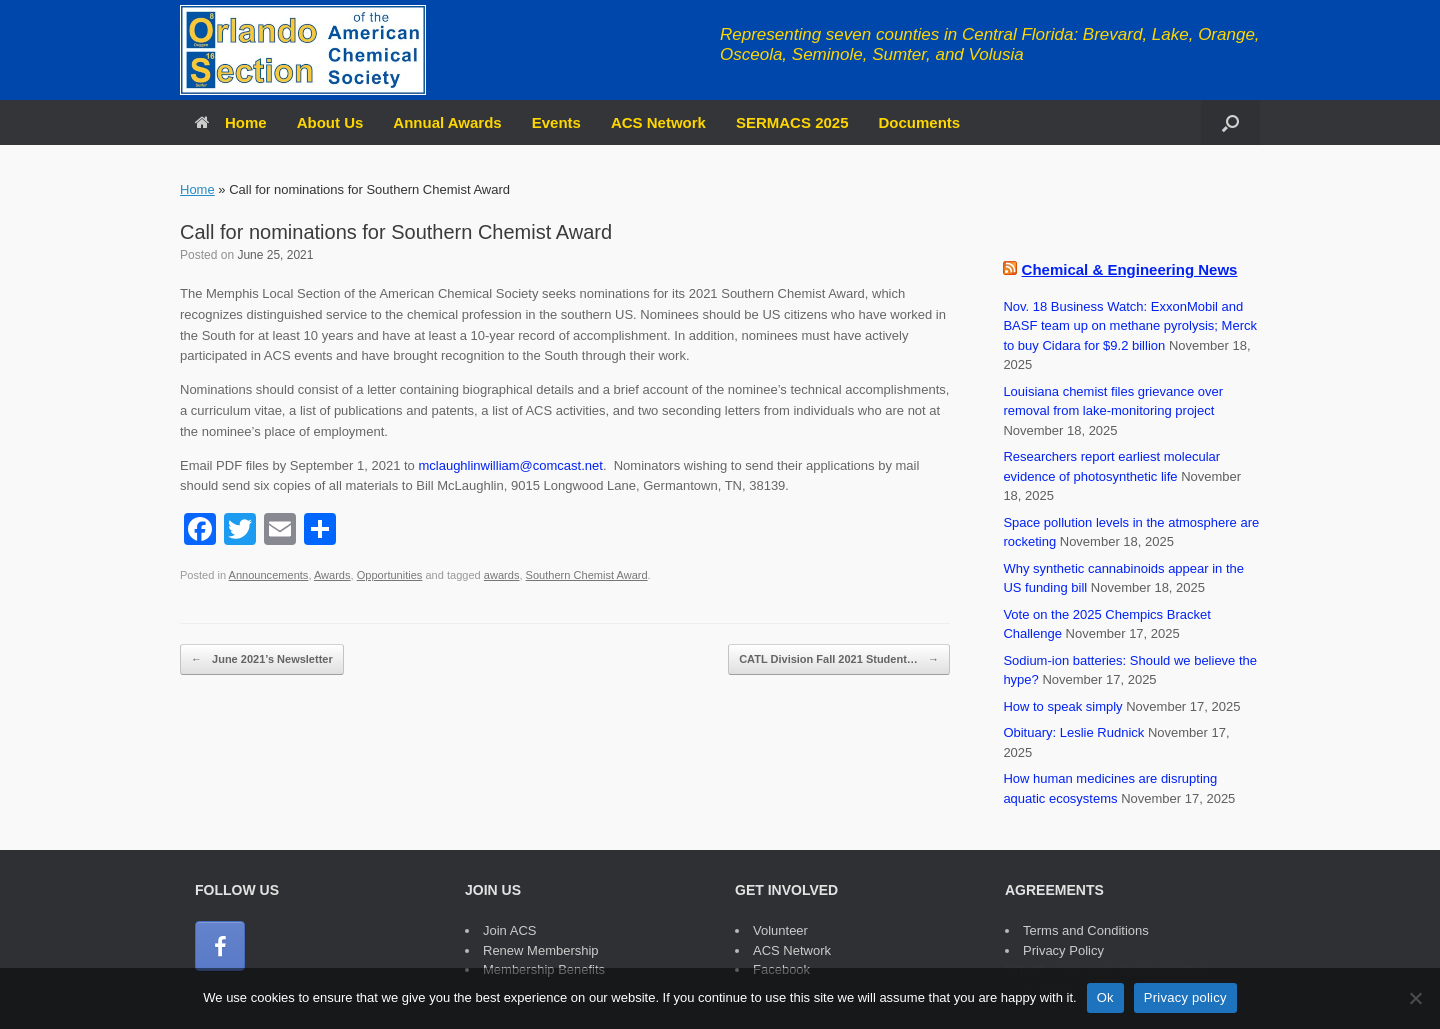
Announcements (269, 575)
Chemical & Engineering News (1130, 269)
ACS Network (658, 122)
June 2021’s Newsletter (262, 659)
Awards (332, 575)
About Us (330, 122)
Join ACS (509, 930)
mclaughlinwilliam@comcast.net (510, 465)
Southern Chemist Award (587, 575)
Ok (1105, 997)
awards (502, 575)
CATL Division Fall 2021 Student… (839, 659)
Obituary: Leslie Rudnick (1073, 732)
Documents (920, 122)
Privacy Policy (1063, 950)
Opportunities (390, 575)
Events (556, 122)
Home (231, 122)
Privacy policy (1185, 997)
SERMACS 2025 (792, 122)
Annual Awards (447, 122)
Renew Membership (541, 950)
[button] (1230, 122)
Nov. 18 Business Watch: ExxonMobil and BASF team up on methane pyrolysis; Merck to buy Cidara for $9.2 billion (1130, 326)
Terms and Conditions (1086, 930)
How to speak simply (1062, 706)
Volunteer (780, 930)
